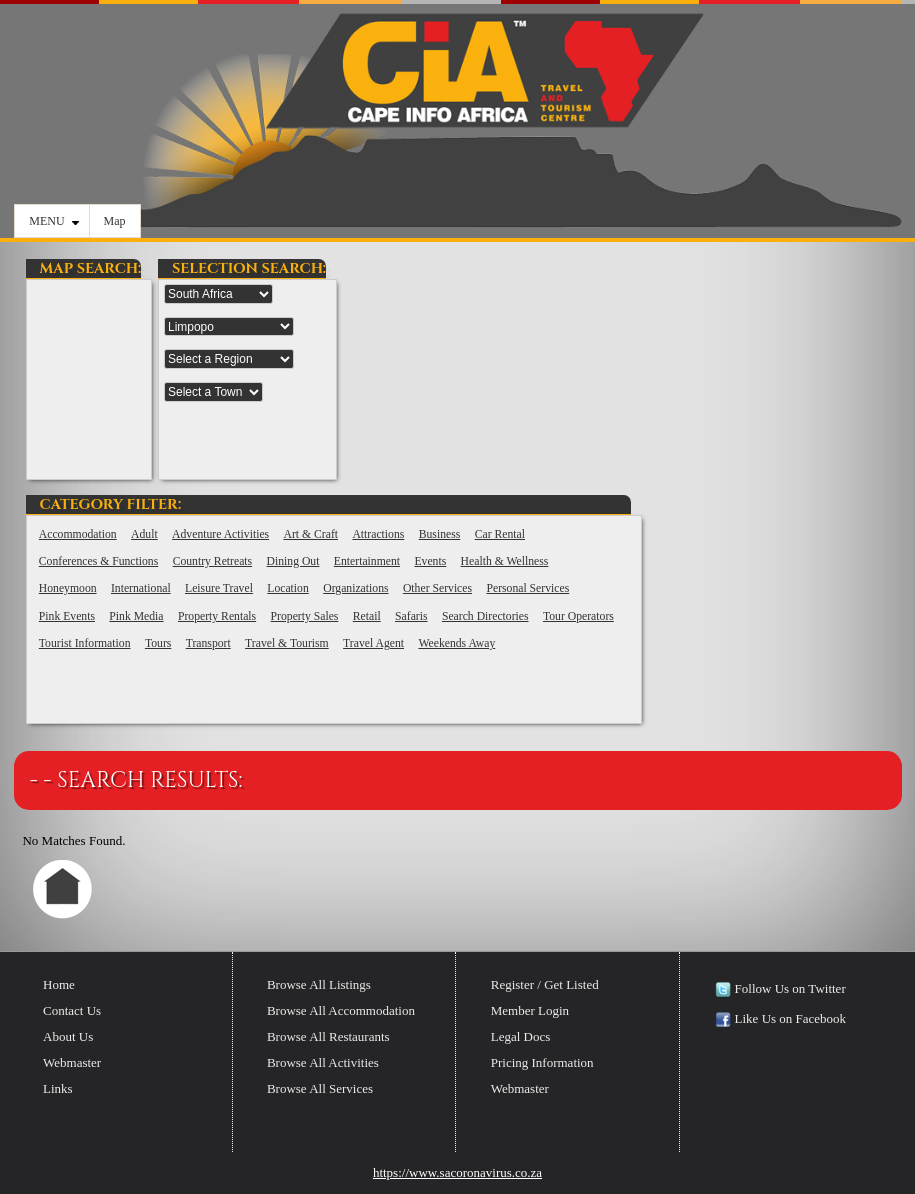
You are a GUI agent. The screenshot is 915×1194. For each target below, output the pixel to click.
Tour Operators (578, 616)
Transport (208, 643)
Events (430, 561)
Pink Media (136, 616)
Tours (158, 643)
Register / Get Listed (545, 984)
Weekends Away (456, 643)
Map (115, 221)
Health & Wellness (505, 561)
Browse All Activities (323, 1062)
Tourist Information (85, 643)
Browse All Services (320, 1088)
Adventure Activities (220, 534)
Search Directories (485, 616)
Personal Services (527, 588)
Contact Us (72, 1010)
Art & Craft (311, 534)
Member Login (530, 1010)
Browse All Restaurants (328, 1036)
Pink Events (67, 616)
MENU (53, 221)
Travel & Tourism (287, 643)
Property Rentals (217, 616)
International (141, 588)
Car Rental (500, 534)
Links (58, 1088)
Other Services (437, 588)
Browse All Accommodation (341, 1010)
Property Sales (305, 616)
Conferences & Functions (98, 561)
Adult (144, 534)
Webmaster (72, 1062)
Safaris (411, 616)
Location (288, 588)
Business (440, 534)
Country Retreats (213, 561)
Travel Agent (373, 643)
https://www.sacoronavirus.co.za (457, 1172)
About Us (68, 1036)
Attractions (378, 534)
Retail (367, 616)
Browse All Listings (319, 984)
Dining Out (293, 561)
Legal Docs (521, 1036)
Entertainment (367, 561)
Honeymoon (68, 588)
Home (59, 984)
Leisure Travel (219, 588)
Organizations (355, 588)
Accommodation (78, 534)
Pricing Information (542, 1062)
